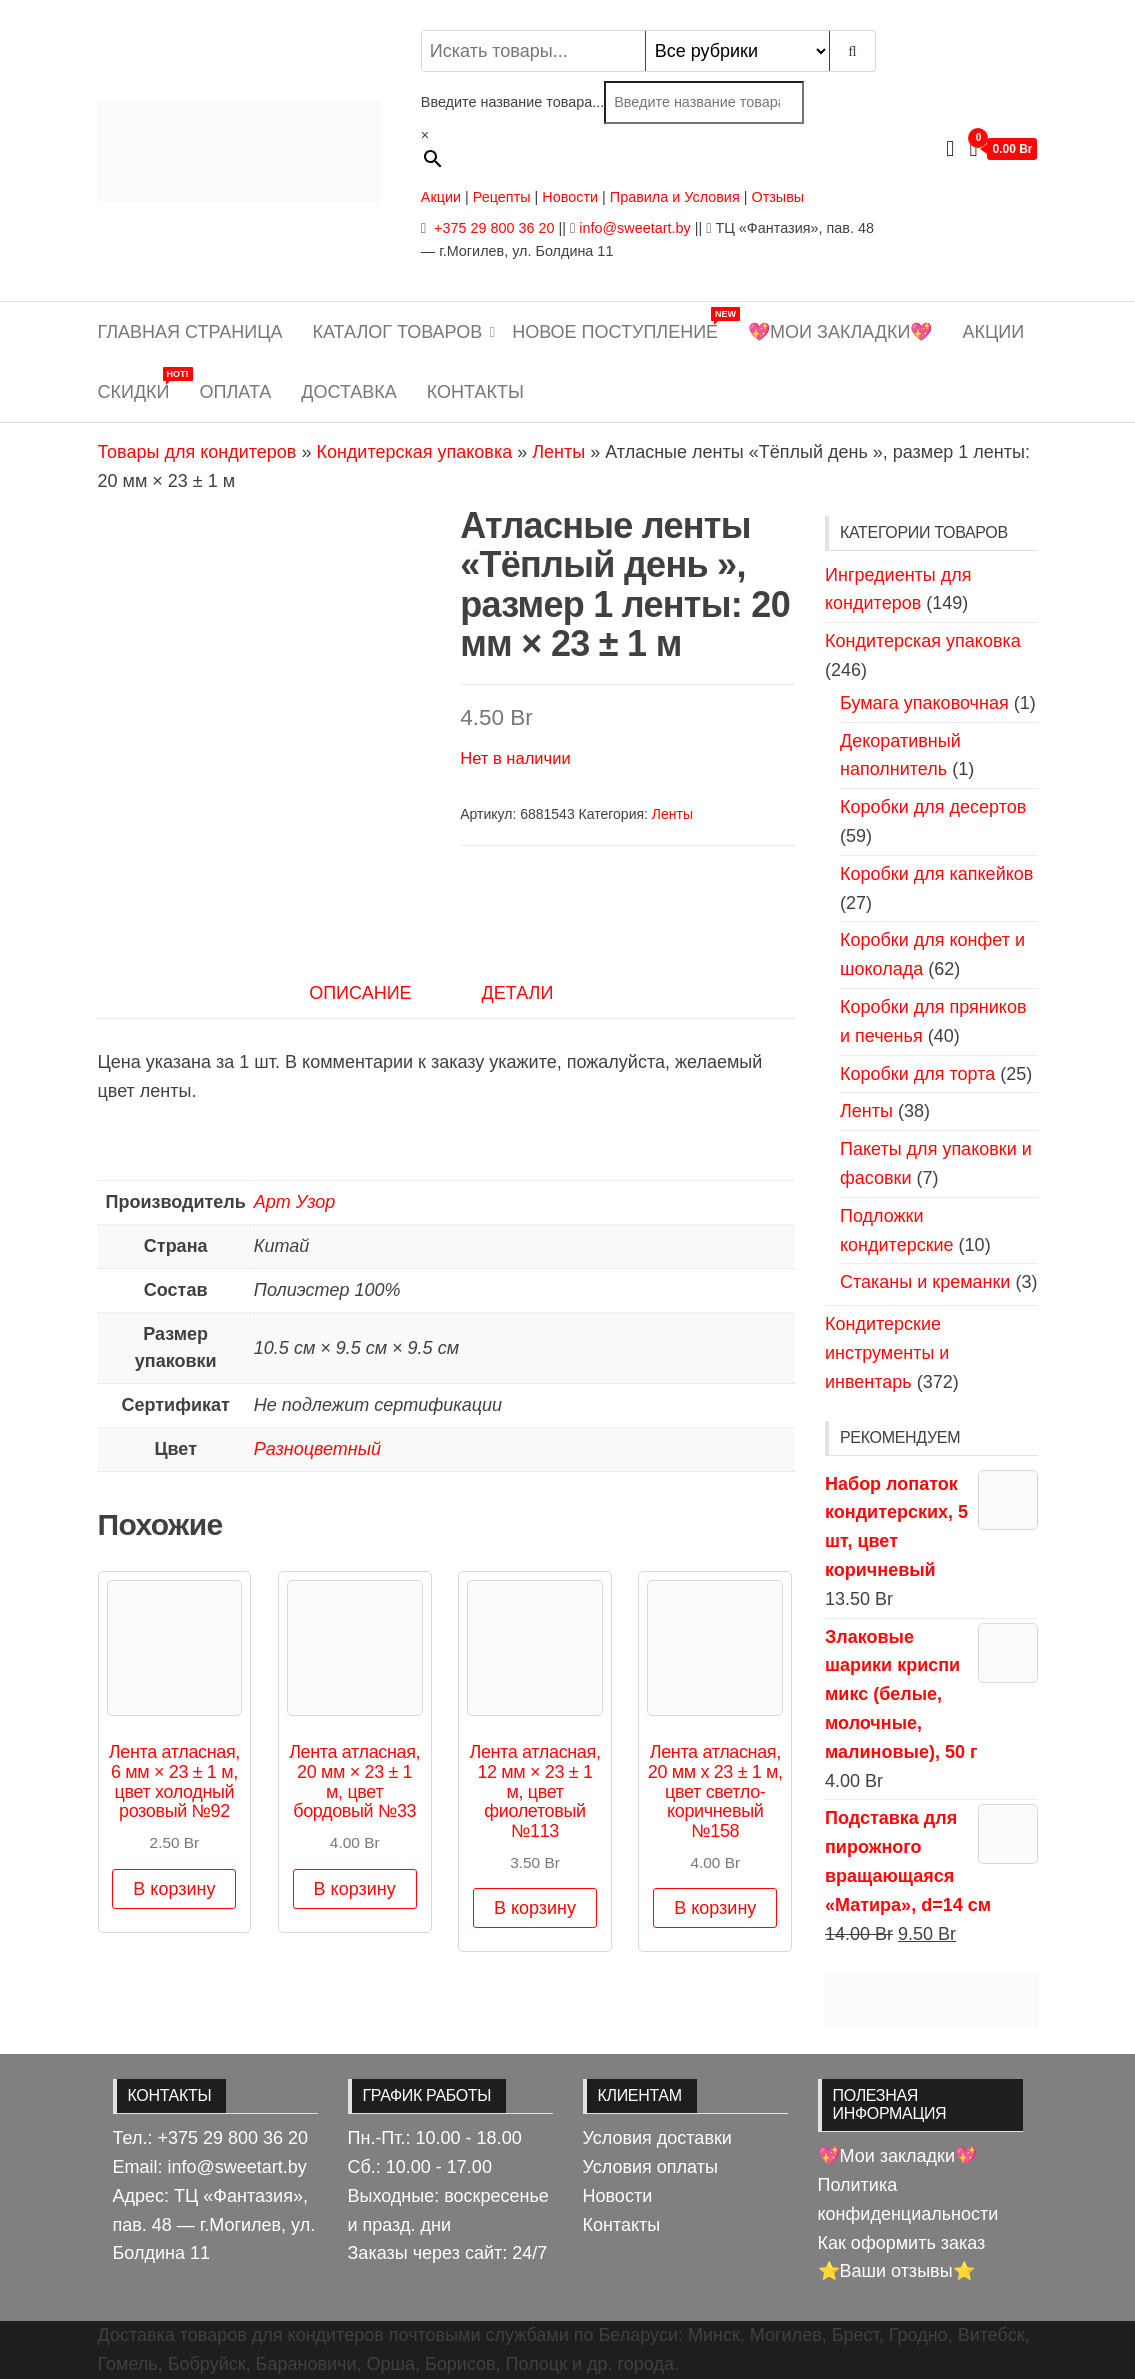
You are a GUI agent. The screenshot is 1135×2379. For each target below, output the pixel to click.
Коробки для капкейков (936, 874)
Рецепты (504, 197)
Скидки (141, 384)
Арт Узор (295, 1202)
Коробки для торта (917, 1074)
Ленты (558, 452)
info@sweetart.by (634, 228)
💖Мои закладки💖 (840, 332)
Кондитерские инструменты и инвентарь (887, 1353)
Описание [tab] (360, 993)
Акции (441, 197)
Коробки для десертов (933, 807)
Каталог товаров (398, 332)
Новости (570, 197)
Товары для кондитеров (197, 452)
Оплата (236, 392)
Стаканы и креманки (925, 1282)
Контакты (475, 392)
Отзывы (777, 197)
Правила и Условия (675, 197)
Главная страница (190, 332)
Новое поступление (622, 324)
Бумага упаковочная (924, 703)
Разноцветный (317, 1449)
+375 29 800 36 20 (492, 228)
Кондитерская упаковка (414, 452)
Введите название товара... (512, 102)
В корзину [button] (174, 1889)
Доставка (349, 392)
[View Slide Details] (931, 1999)
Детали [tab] (518, 993)
